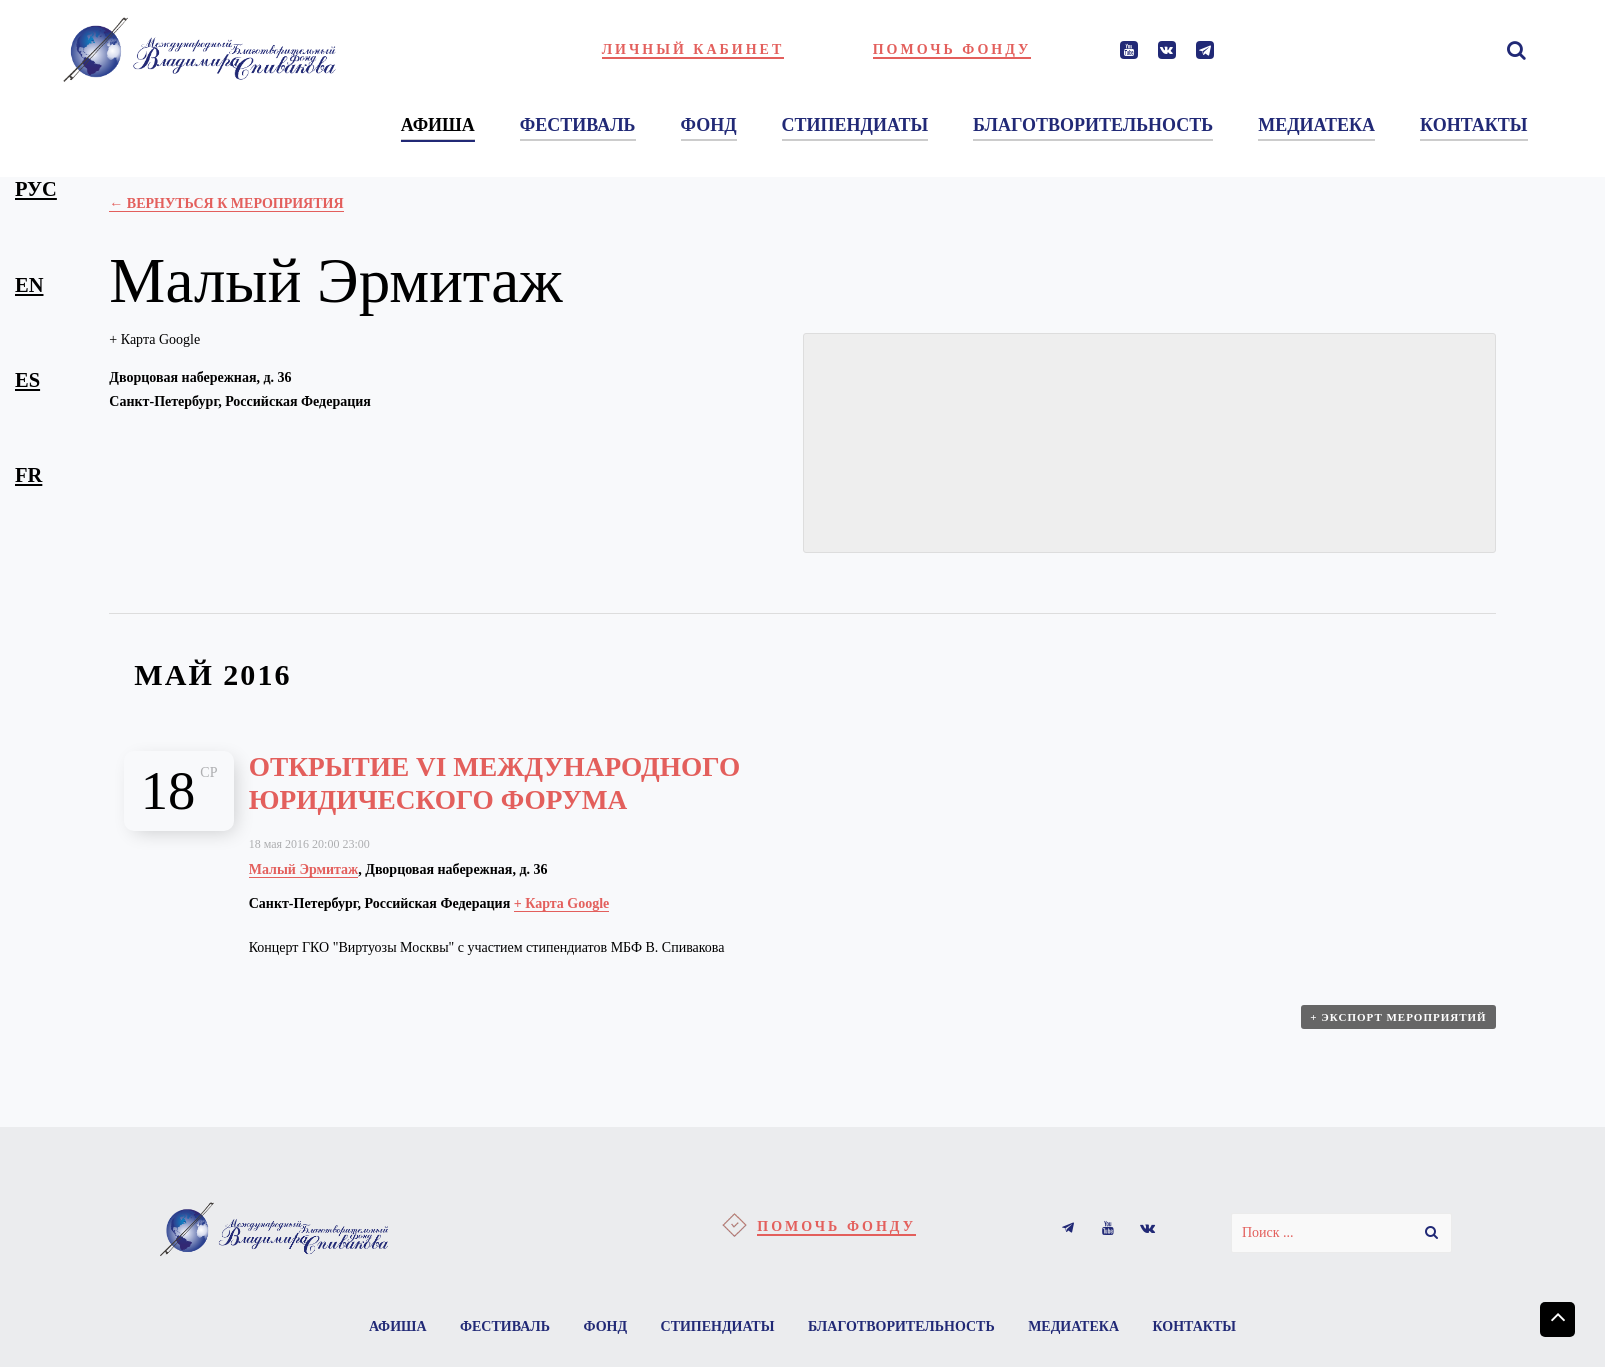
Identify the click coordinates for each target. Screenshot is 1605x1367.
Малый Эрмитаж (304, 869)
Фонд (605, 1326)
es (27, 380)
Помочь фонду (952, 49)
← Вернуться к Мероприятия (226, 203)
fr (28, 475)
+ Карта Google (154, 339)
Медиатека (1073, 1326)
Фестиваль (505, 1326)
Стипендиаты (718, 1326)
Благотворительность (901, 1326)
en (29, 285)
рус (36, 189)
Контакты (1195, 1326)
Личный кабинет (693, 49)
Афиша (398, 1326)
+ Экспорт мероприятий (1398, 1017)
